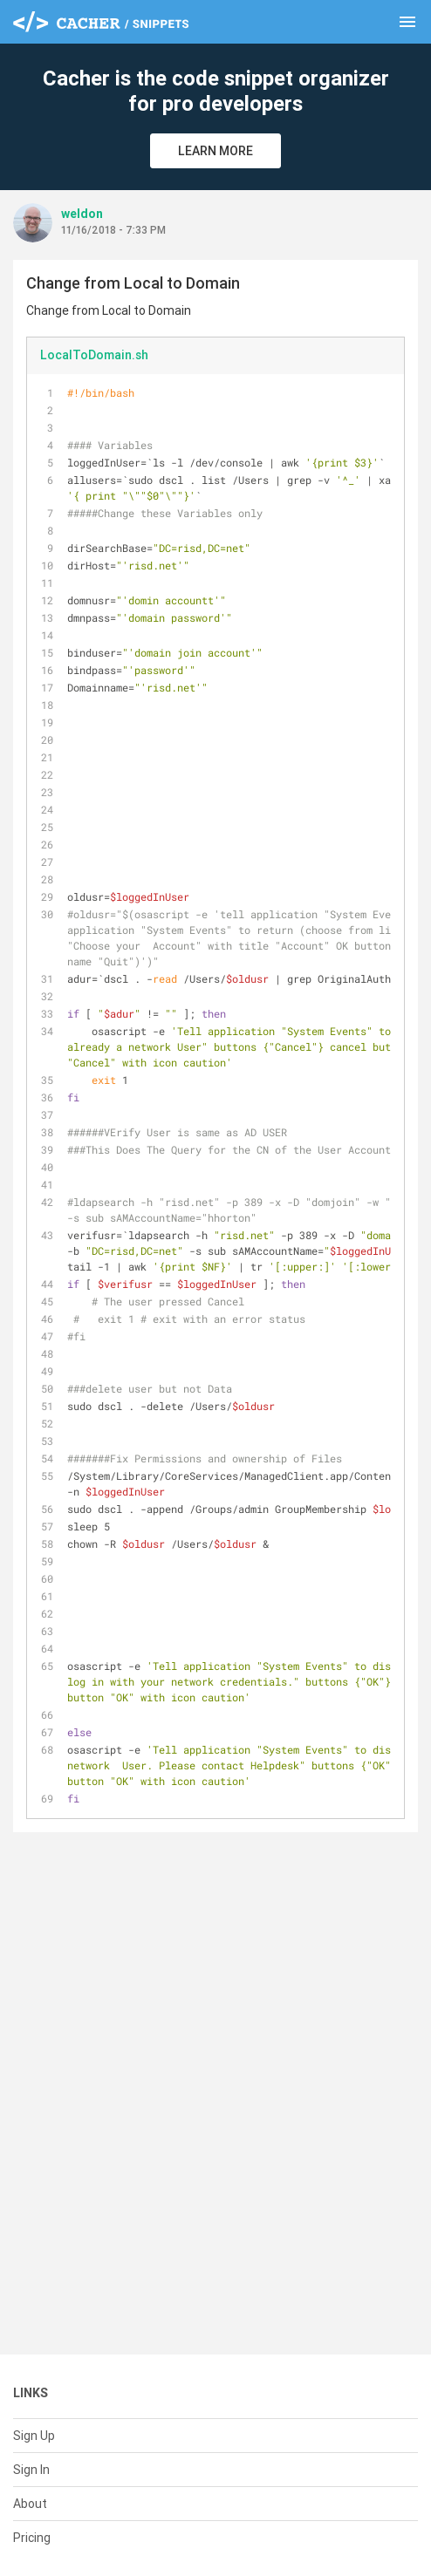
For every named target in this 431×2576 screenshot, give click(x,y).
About (30, 2503)
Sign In (31, 2469)
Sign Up (34, 2435)
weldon (82, 213)
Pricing (32, 2537)
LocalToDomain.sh (94, 355)
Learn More (215, 151)
